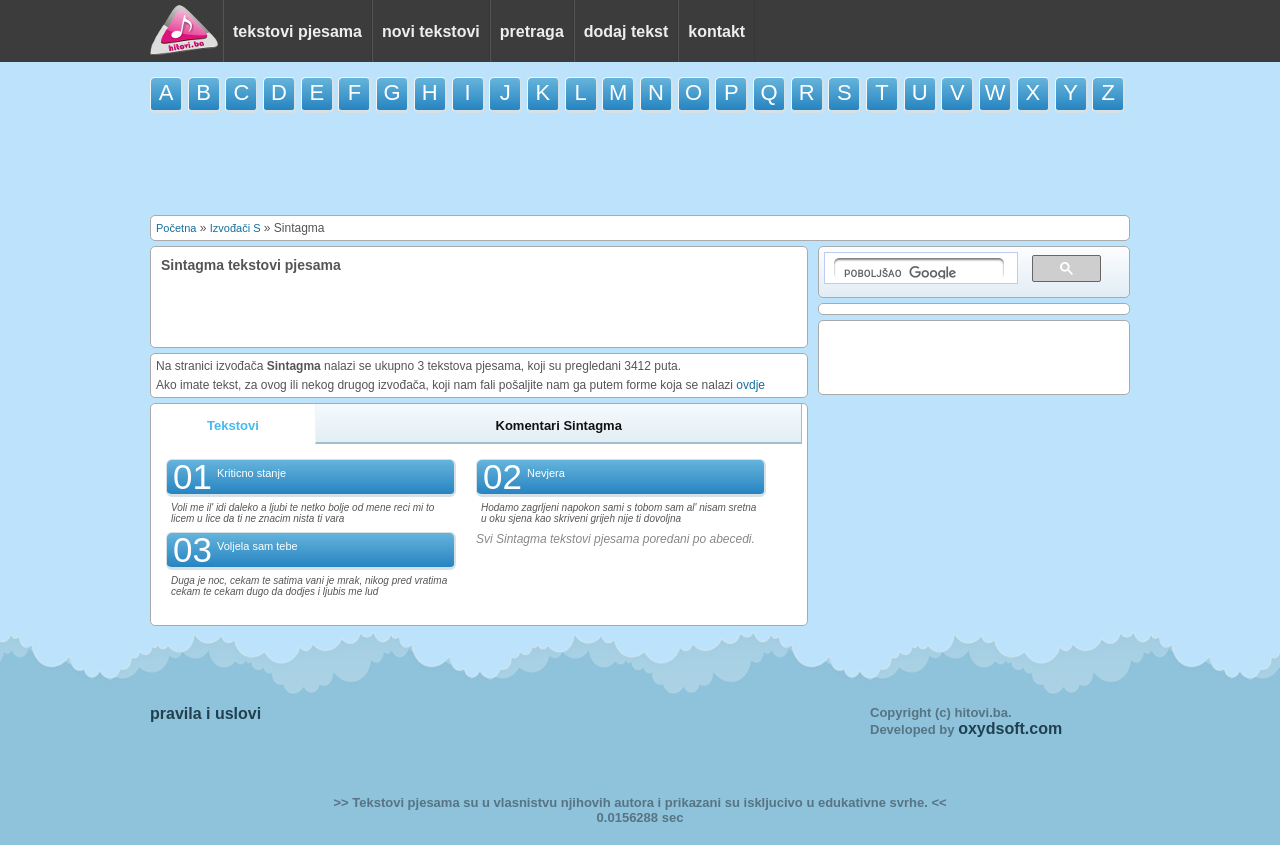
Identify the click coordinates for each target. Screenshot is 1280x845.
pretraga (532, 31)
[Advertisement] (640, 162)
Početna (176, 228)
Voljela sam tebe (257, 546)
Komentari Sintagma (559, 425)
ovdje (750, 385)
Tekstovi (233, 425)
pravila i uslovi (205, 713)
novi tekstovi (431, 31)
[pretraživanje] (919, 268)
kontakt (716, 31)
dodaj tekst (626, 31)
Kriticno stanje (251, 473)
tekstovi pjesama (297, 31)
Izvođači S (235, 228)
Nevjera (546, 473)
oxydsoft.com (1010, 728)
